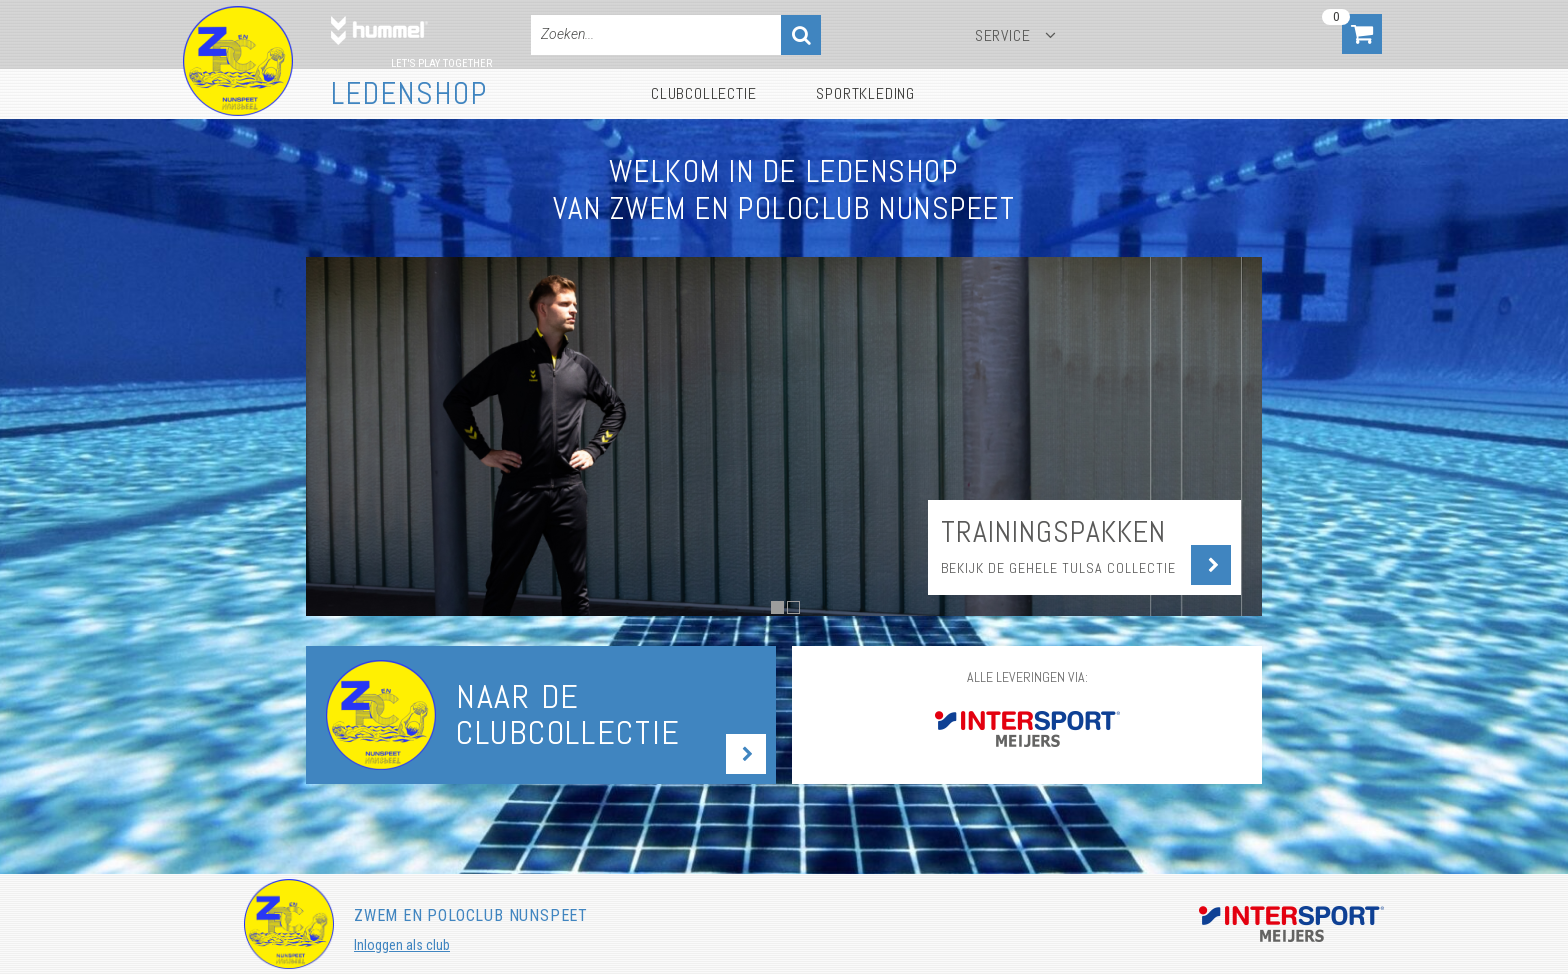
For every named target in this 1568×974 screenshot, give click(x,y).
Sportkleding (865, 93)
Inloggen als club (402, 945)
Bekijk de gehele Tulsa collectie (1058, 568)
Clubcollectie (703, 93)
